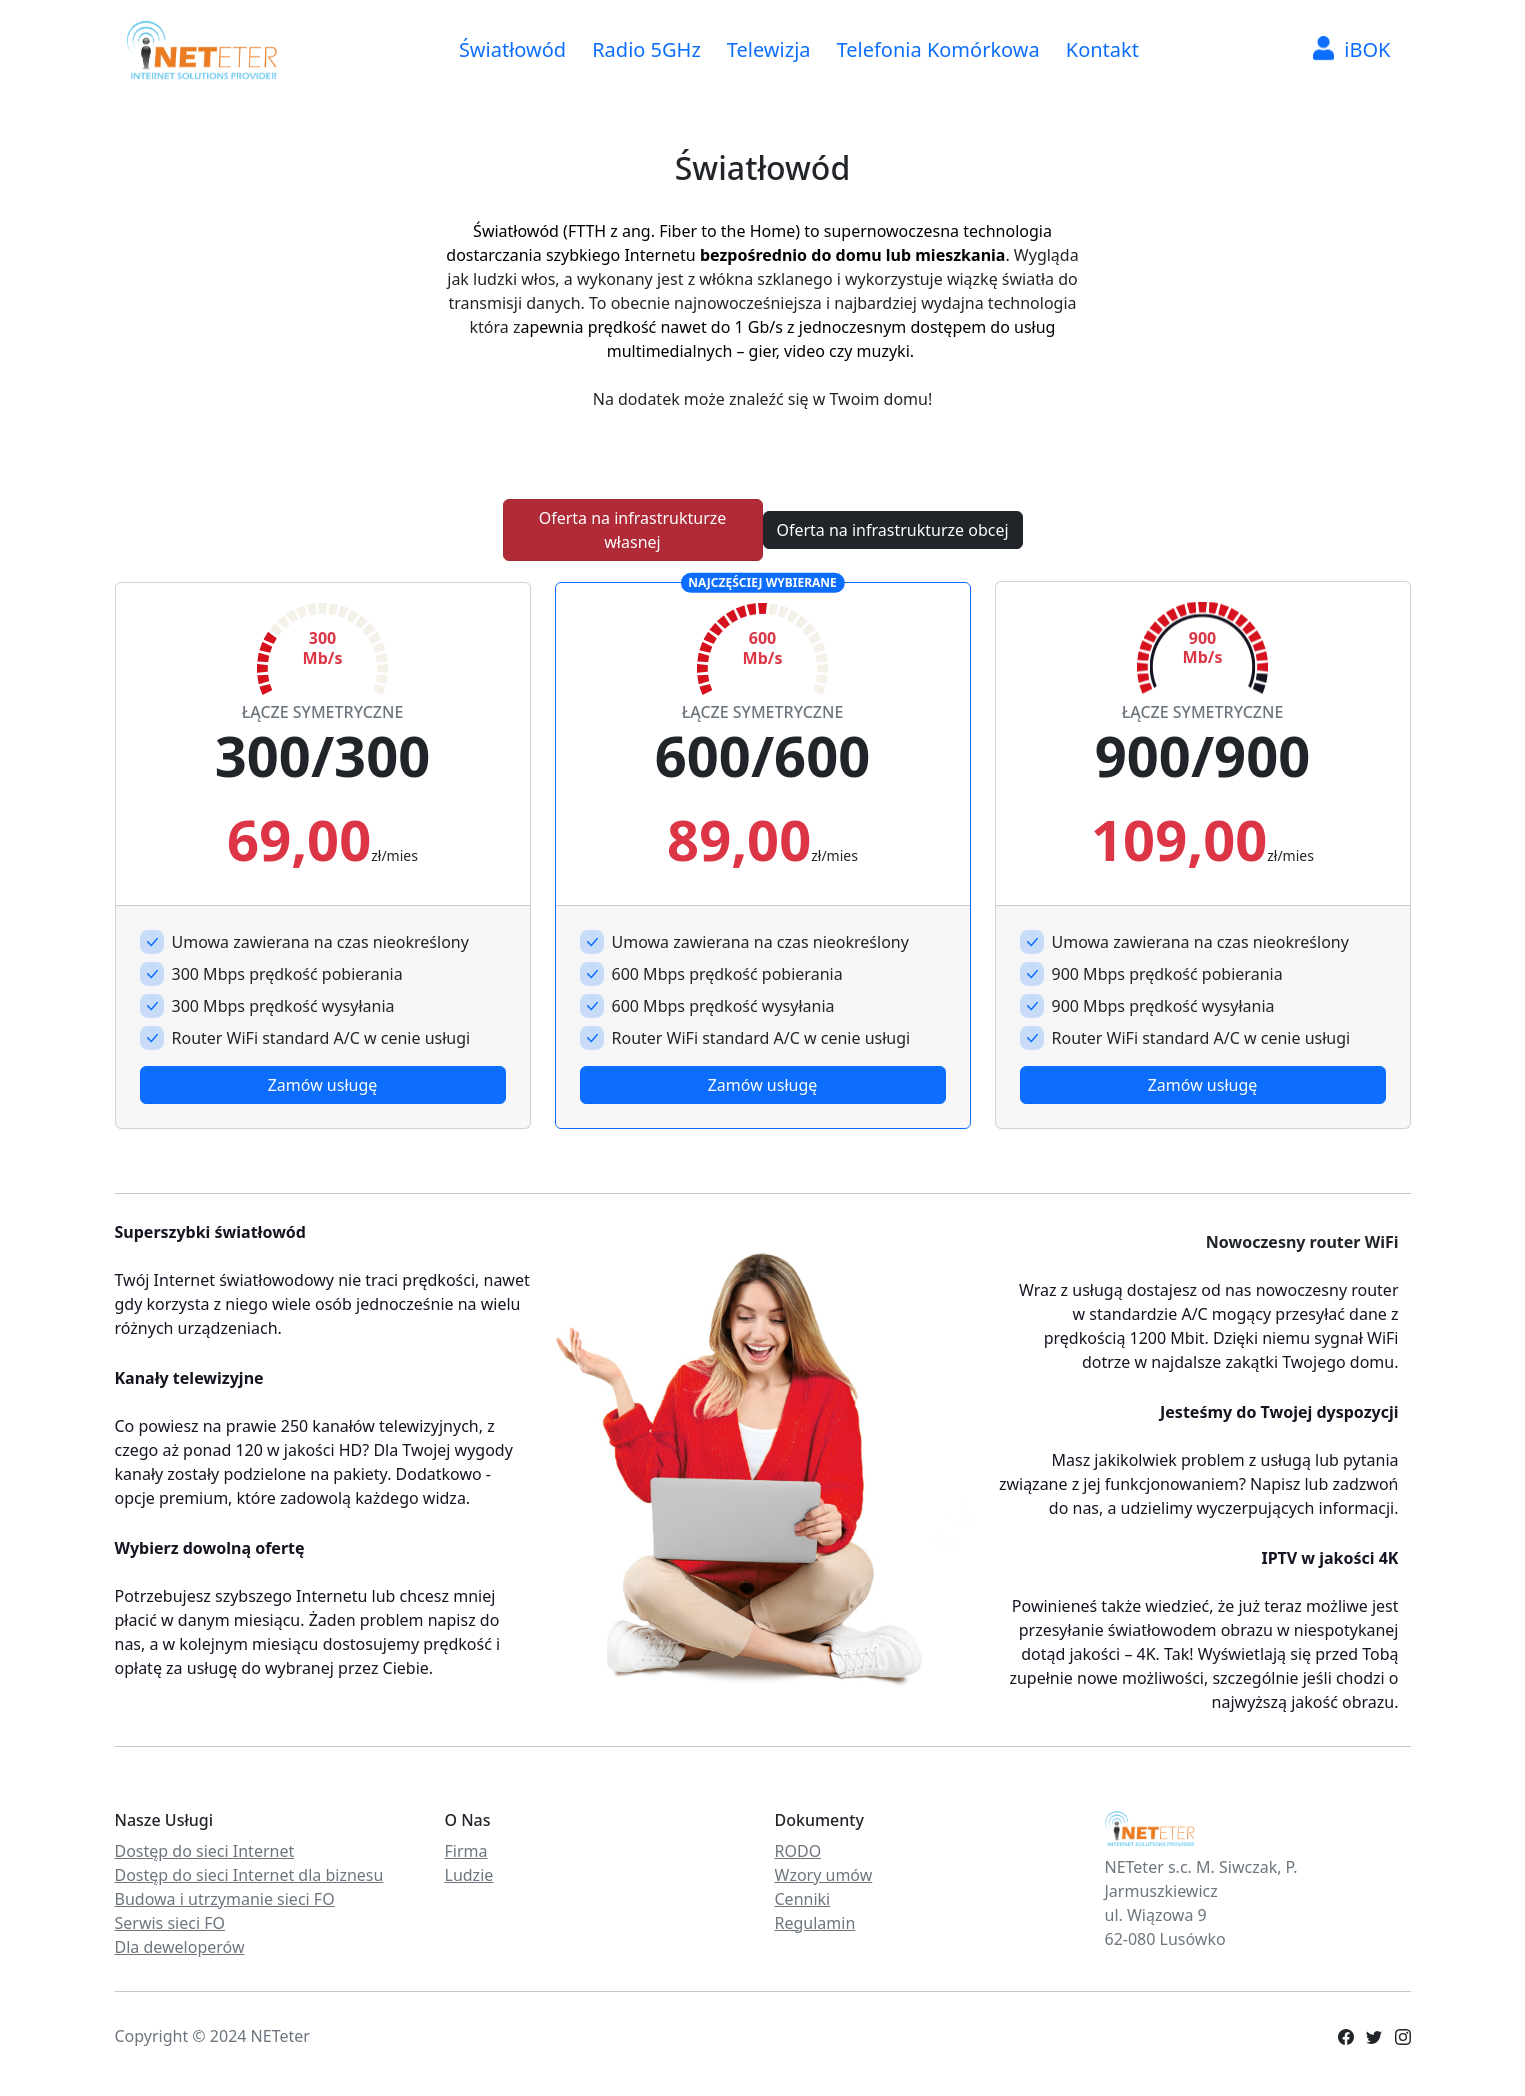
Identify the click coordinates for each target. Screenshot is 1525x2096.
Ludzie (469, 1875)
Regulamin (815, 1923)
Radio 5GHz (646, 49)
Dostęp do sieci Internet (205, 1851)
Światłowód (512, 49)
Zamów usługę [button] (323, 1085)
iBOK (1351, 49)
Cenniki (803, 1899)
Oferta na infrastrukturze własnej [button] (633, 530)
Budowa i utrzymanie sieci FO (225, 1899)
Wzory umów (824, 1875)
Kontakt (1102, 49)
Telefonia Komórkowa (938, 49)
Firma (466, 1851)
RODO (798, 1851)
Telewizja (769, 49)
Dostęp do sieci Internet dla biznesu (249, 1875)
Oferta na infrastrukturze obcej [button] (892, 530)
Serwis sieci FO (170, 1923)
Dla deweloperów (180, 1947)
